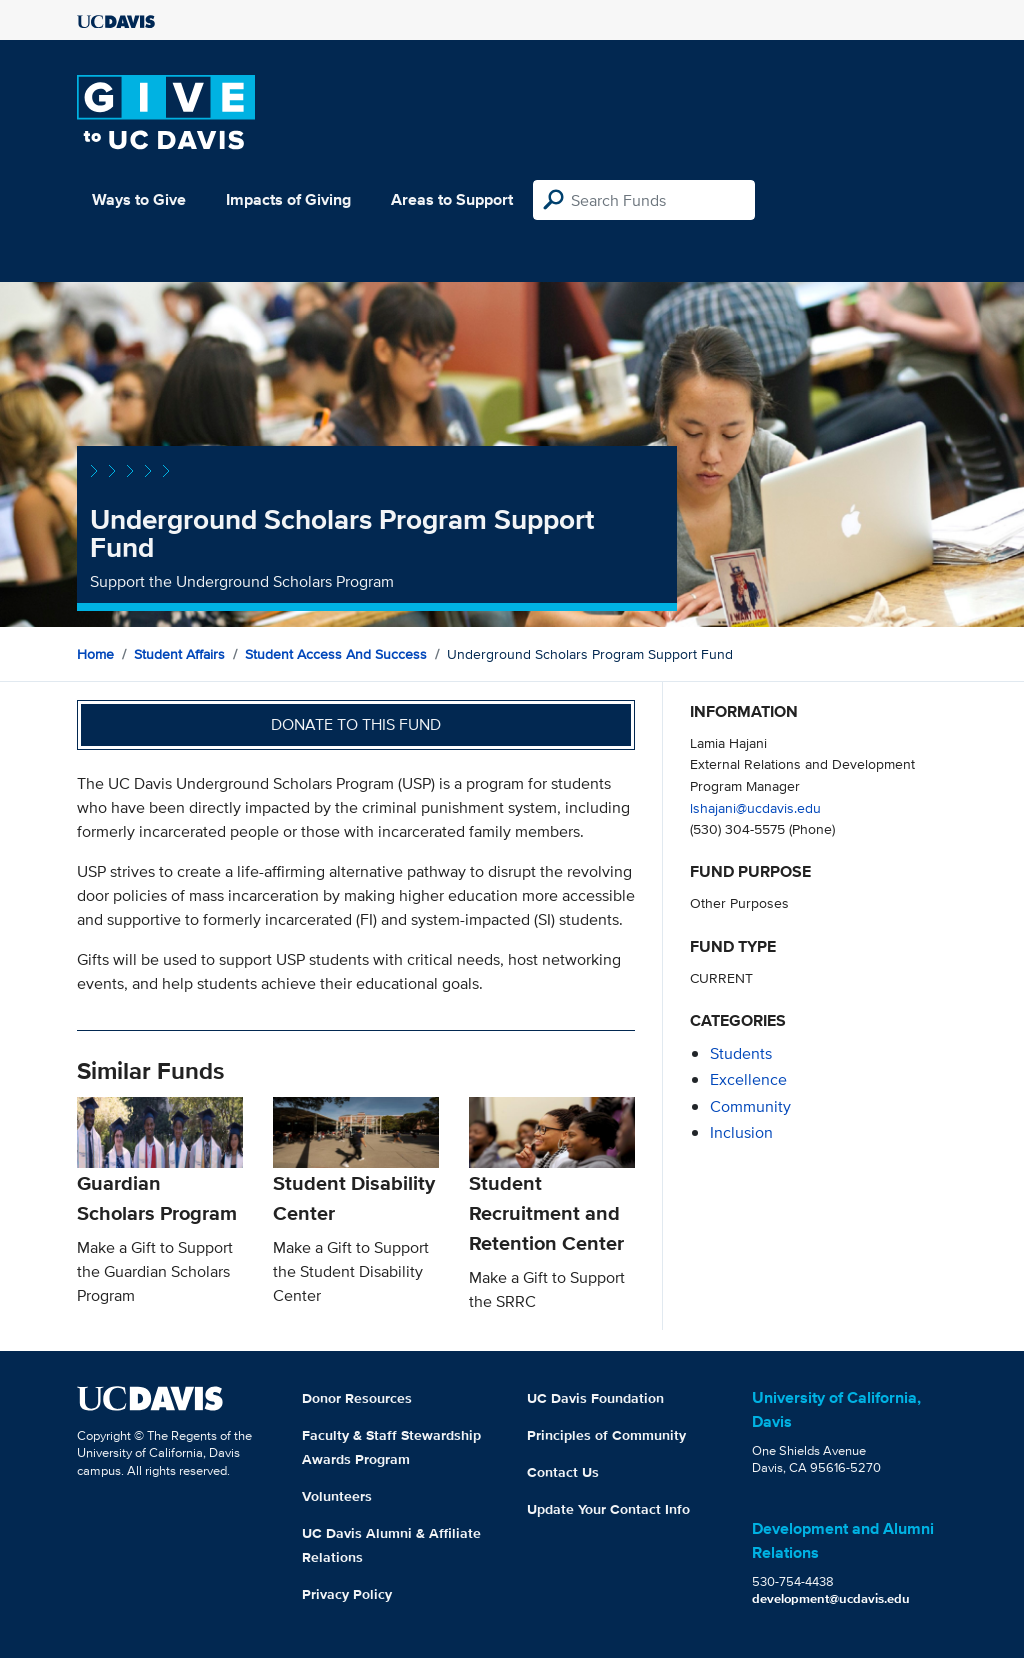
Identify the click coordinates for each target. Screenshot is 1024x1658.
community (750, 1106)
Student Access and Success (336, 654)
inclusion (741, 1132)
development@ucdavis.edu (831, 1598)
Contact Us (563, 1472)
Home (95, 654)
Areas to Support (452, 199)
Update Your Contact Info (608, 1509)
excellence (748, 1079)
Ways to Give (139, 199)
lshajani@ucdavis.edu (755, 807)
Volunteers (337, 1496)
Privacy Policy (347, 1594)
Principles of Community (606, 1435)
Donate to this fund (356, 724)
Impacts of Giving (288, 199)
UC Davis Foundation (595, 1398)
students (741, 1053)
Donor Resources (357, 1398)
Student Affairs (179, 654)
